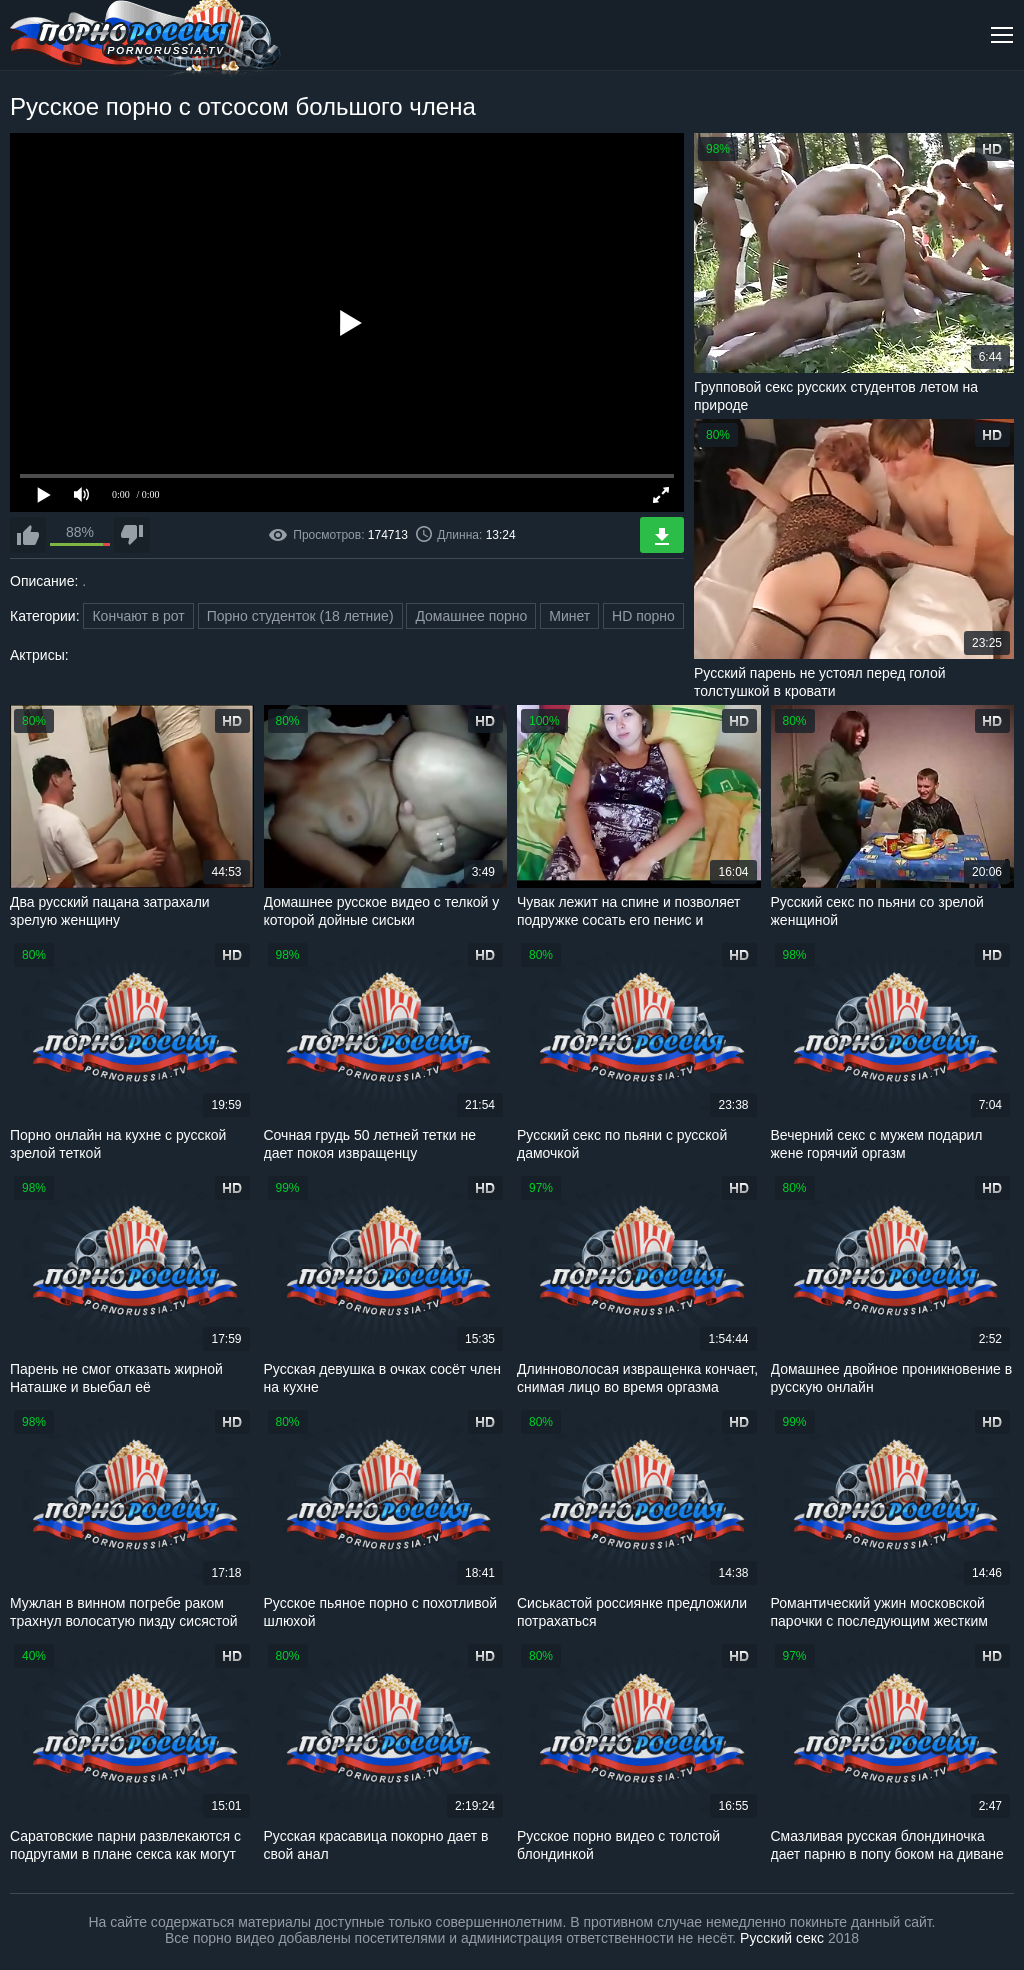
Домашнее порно (471, 616)
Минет (569, 616)
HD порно (643, 616)
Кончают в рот (138, 616)
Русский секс (782, 1938)
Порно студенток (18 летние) (300, 616)
